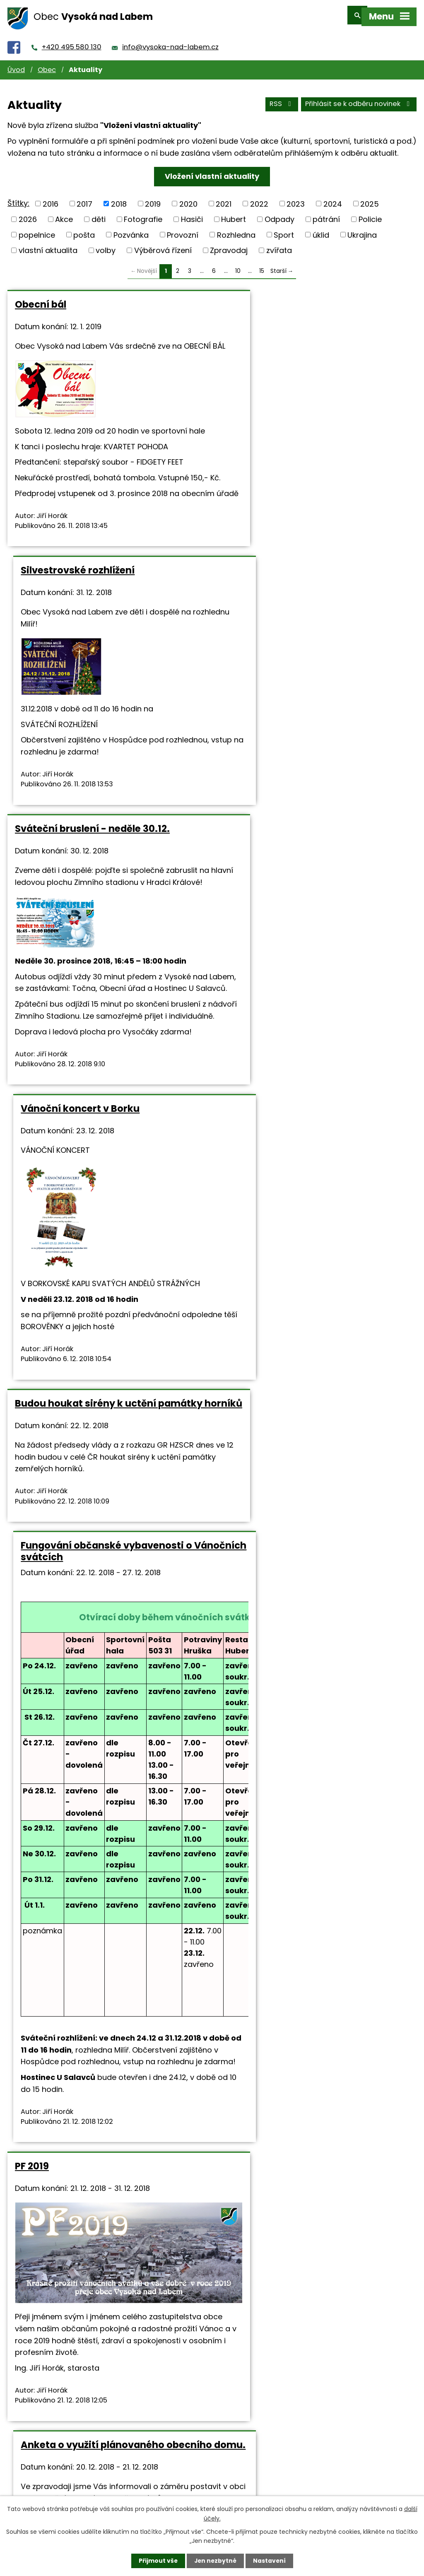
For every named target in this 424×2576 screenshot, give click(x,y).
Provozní (182, 229)
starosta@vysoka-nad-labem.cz (283, 1694)
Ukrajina (362, 229)
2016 (50, 198)
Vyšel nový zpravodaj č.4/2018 (87, 1832)
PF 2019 (32, 1560)
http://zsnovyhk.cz (118, 2268)
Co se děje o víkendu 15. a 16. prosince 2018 (313, 1838)
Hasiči (192, 213)
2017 (84, 198)
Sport (284, 229)
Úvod (16, 64)
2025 (369, 198)
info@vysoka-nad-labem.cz (170, 41)
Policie (370, 213)
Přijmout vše (157, 2561)
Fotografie (143, 213)
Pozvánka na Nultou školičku (84, 2042)
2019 (153, 198)
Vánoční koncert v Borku (282, 612)
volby (106, 245)
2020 (188, 198)
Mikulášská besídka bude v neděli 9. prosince (309, 2048)
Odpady (279, 213)
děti (99, 213)
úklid (321, 229)
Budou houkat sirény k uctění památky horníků (85, 933)
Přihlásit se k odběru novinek (358, 99)
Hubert (233, 213)
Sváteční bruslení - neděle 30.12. (92, 612)
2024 (332, 198)
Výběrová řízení (163, 245)
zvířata (279, 245)
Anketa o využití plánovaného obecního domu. (295, 1566)
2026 (28, 213)
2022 (259, 198)
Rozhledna (236, 229)
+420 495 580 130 (71, 41)
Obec (47, 64)
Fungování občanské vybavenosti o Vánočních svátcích (309, 933)
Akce (64, 213)
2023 (296, 198)
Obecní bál (40, 299)
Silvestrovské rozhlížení (280, 299)
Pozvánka (131, 229)
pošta (84, 229)
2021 (223, 198)
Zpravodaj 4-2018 (301, 1642)
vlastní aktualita (48, 245)
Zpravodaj (229, 245)
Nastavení (270, 2561)
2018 (119, 198)
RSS (281, 99)
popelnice (37, 229)
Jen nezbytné (215, 2561)
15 (261, 266)
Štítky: (18, 197)
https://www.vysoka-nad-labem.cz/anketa (303, 1670)
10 (238, 266)
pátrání (326, 213)
